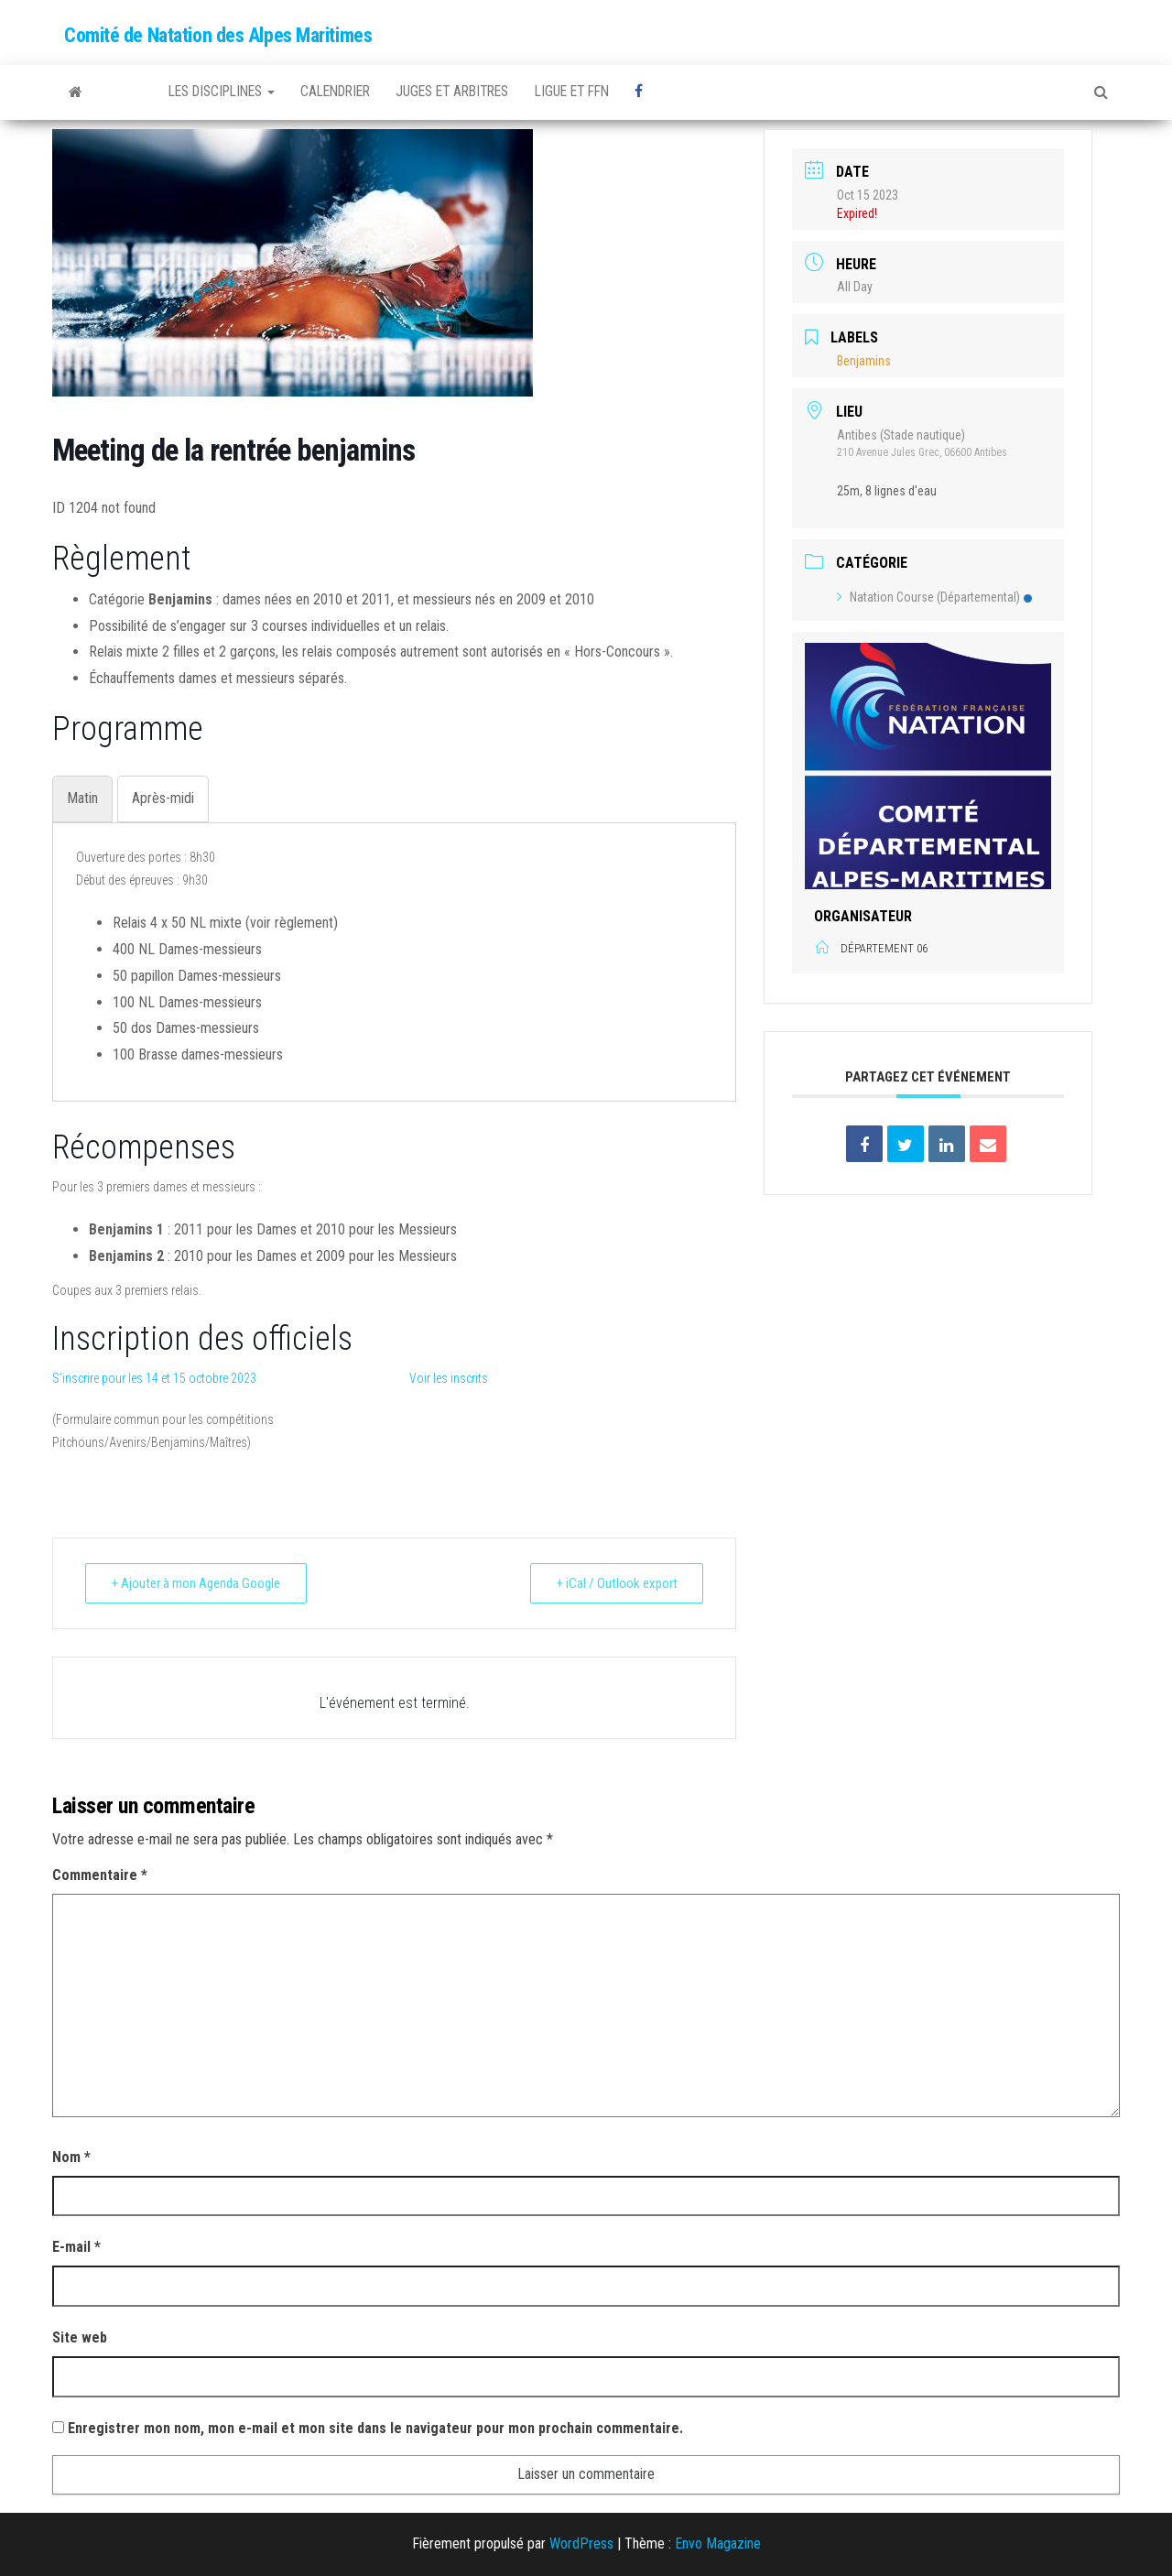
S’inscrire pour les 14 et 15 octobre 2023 (154, 1378)
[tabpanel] (394, 957)
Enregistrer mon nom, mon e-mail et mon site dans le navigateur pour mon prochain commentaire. (375, 2428)
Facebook (687, 92)
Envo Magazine (718, 2543)
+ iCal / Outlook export (616, 1583)
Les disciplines (228, 92)
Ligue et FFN (609, 92)
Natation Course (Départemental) (934, 597)
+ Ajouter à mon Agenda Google (196, 1583)
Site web (79, 2337)
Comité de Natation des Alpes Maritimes (218, 35)
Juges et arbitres (479, 92)
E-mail (76, 2246)
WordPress (581, 2543)
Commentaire (99, 1875)
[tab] (82, 799)
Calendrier (352, 92)
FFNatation (128, 92)
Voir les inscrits (448, 1378)
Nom (71, 2157)
